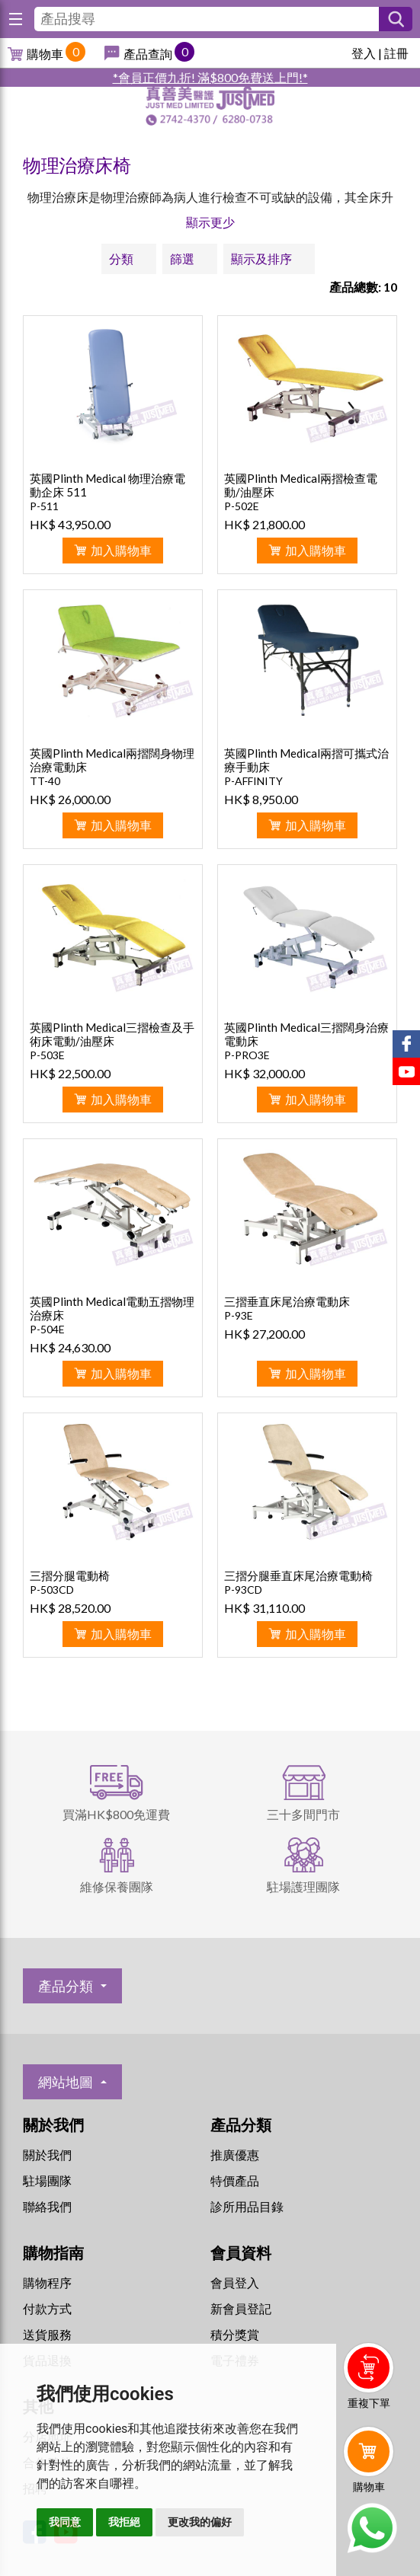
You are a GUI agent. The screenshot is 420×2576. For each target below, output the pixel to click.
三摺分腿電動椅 (70, 1575)
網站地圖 (65, 2081)
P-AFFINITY (253, 780)
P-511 (44, 506)
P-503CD (52, 1589)
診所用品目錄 (247, 2206)
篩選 (182, 258)
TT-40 (45, 780)
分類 (121, 258)
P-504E (47, 1329)
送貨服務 (47, 2334)
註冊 (396, 53)
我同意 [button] (65, 2522)
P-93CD (243, 1589)
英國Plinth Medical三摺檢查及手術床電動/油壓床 (112, 1034)
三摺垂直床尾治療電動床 (287, 1301)
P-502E (241, 506)
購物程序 (47, 2282)
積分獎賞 (234, 2334)
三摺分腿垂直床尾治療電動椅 (298, 1575)
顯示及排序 (261, 258)
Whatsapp (371, 2528)
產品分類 (65, 1985)
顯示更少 (210, 222)
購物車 (45, 53)
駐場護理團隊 (303, 1886)
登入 (363, 53)
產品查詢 (147, 53)
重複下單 (369, 2402)
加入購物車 (121, 550)
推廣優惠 (234, 2154)
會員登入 (234, 2282)
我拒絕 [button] (124, 2522)
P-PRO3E (247, 1055)
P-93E (238, 1315)
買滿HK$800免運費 (116, 1814)
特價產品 (234, 2180)
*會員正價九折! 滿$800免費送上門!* (210, 77)
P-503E (47, 1055)
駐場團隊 (47, 2180)
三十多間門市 (303, 1814)
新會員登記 (240, 2308)
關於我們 (47, 2154)
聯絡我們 (47, 2206)
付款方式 (47, 2308)
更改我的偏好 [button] (200, 2522)
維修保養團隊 (116, 1886)
